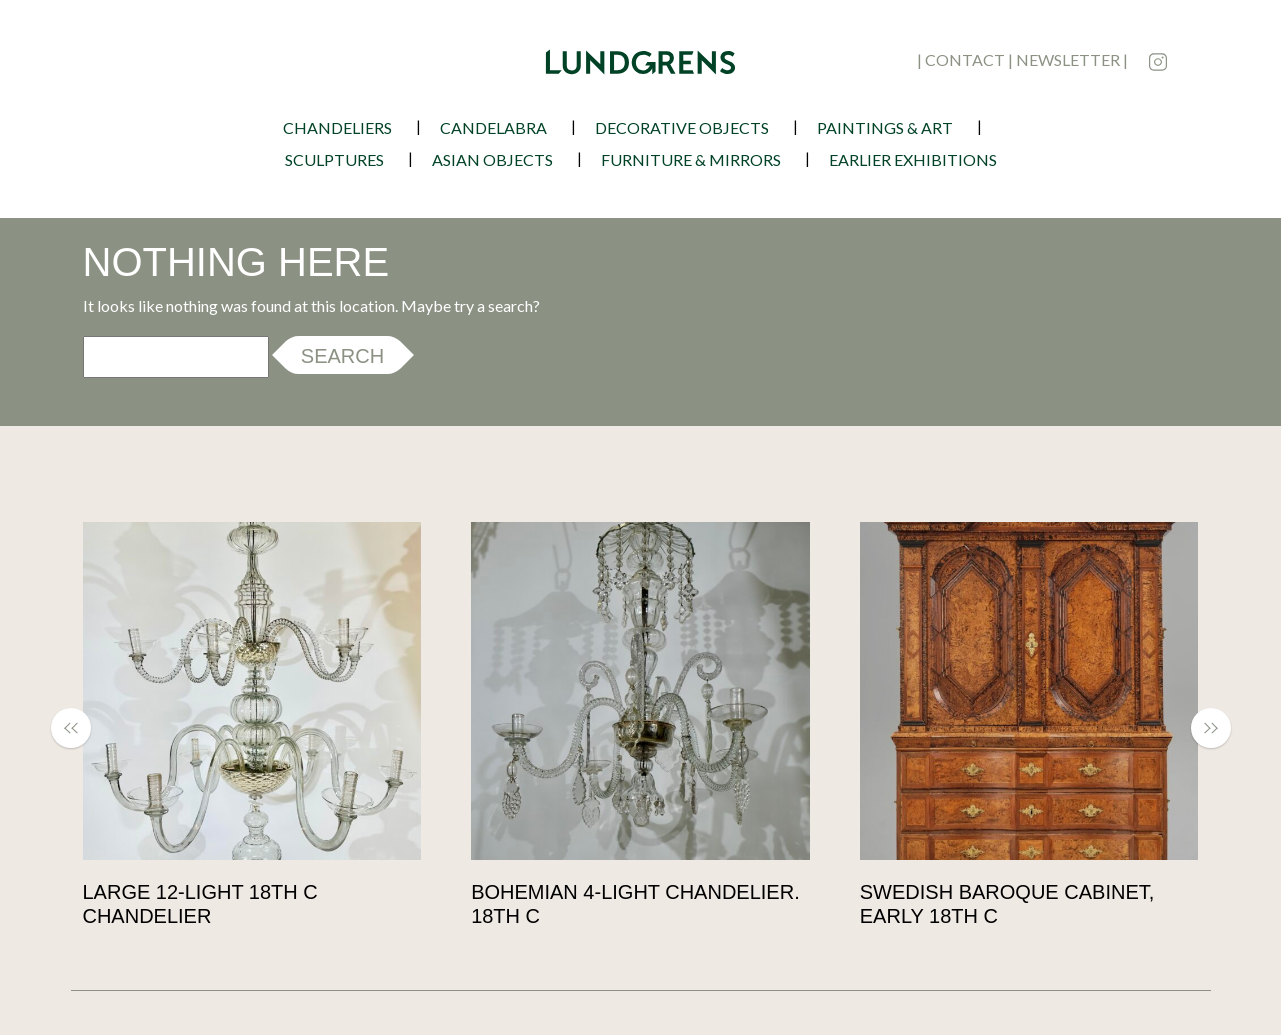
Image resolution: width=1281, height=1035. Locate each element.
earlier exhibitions (913, 159)
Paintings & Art (885, 127)
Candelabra (493, 127)
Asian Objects (492, 159)
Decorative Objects (682, 127)
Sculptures (334, 159)
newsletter (1068, 59)
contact (965, 59)
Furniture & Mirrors (691, 159)
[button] (81, 728)
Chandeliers (337, 127)
